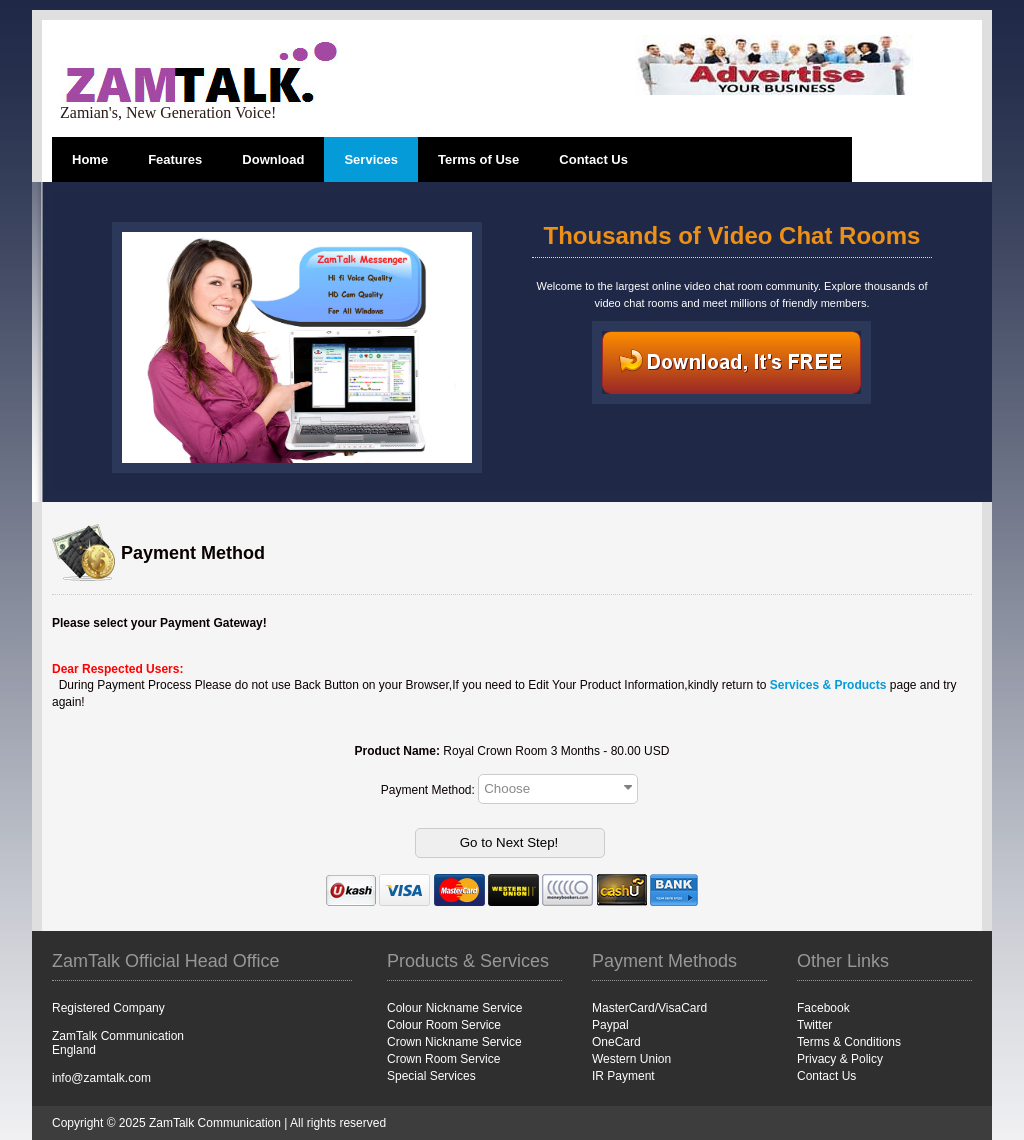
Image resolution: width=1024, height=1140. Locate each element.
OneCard (616, 1042)
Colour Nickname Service (454, 1008)
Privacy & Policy (840, 1059)
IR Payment (623, 1076)
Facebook (823, 1008)
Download (273, 159)
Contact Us (593, 159)
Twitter (814, 1025)
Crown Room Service (443, 1059)
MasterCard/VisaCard (649, 1008)
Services (371, 159)
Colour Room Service (444, 1025)
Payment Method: (429, 789)
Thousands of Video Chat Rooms (732, 235)
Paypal (610, 1025)
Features (175, 159)
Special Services (431, 1076)
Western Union (631, 1059)
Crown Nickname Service (454, 1042)
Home (90, 159)
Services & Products (828, 685)
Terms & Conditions (849, 1042)
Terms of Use (478, 159)
